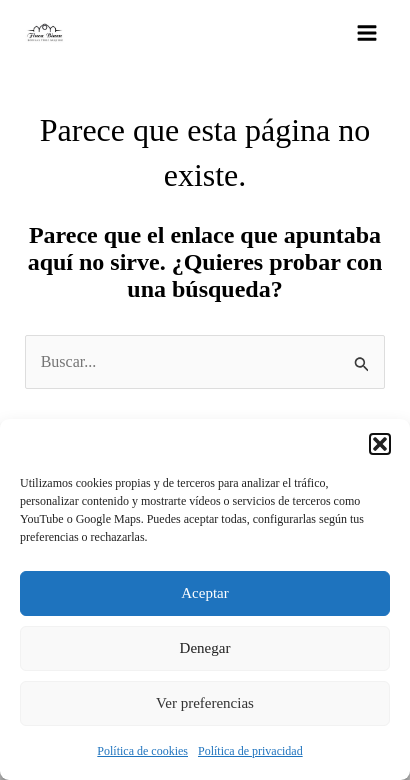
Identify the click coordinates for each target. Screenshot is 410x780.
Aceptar (204, 593)
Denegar (205, 648)
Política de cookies (142, 751)
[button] (380, 444)
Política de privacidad (250, 751)
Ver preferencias (205, 703)
